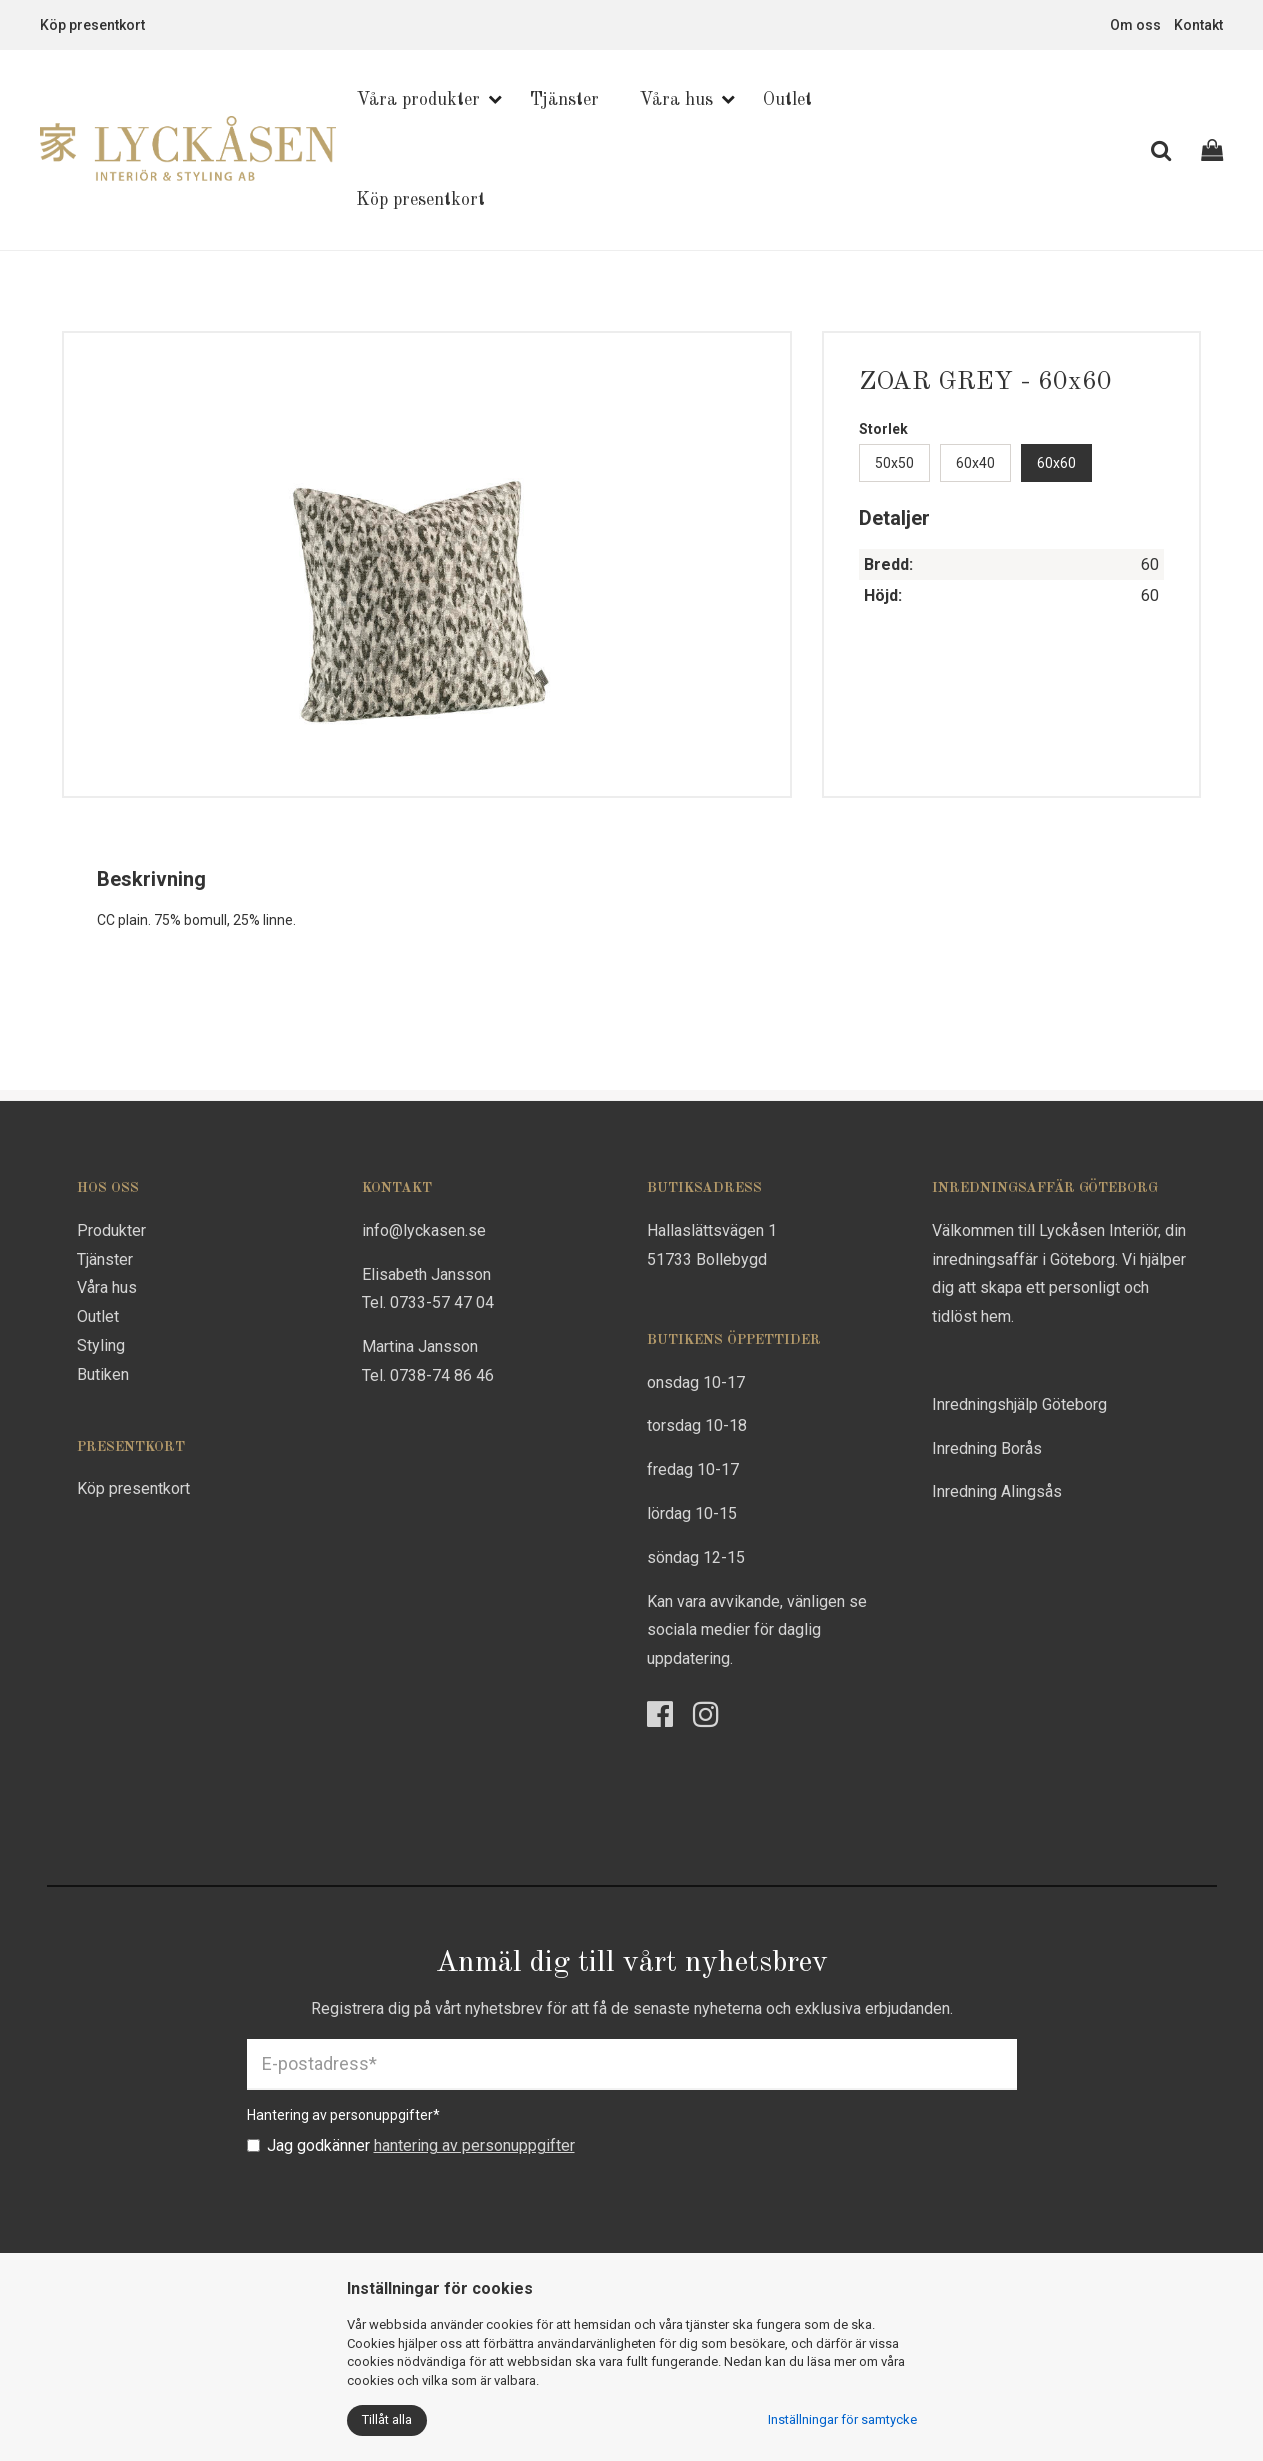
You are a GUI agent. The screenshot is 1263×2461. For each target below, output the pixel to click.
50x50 (894, 463)
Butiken (103, 1374)
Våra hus (676, 100)
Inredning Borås (987, 1448)
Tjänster (564, 100)
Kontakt (1198, 25)
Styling (101, 1345)
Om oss (1135, 25)
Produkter (111, 1230)
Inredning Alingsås (997, 1491)
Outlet (787, 100)
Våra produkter (418, 100)
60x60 (1056, 463)
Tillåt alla (387, 2419)
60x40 (975, 463)
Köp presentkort (92, 25)
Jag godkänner (411, 2145)
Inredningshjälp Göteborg (1019, 1404)
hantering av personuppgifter (474, 2145)
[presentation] (399, 2207)
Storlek (883, 429)
